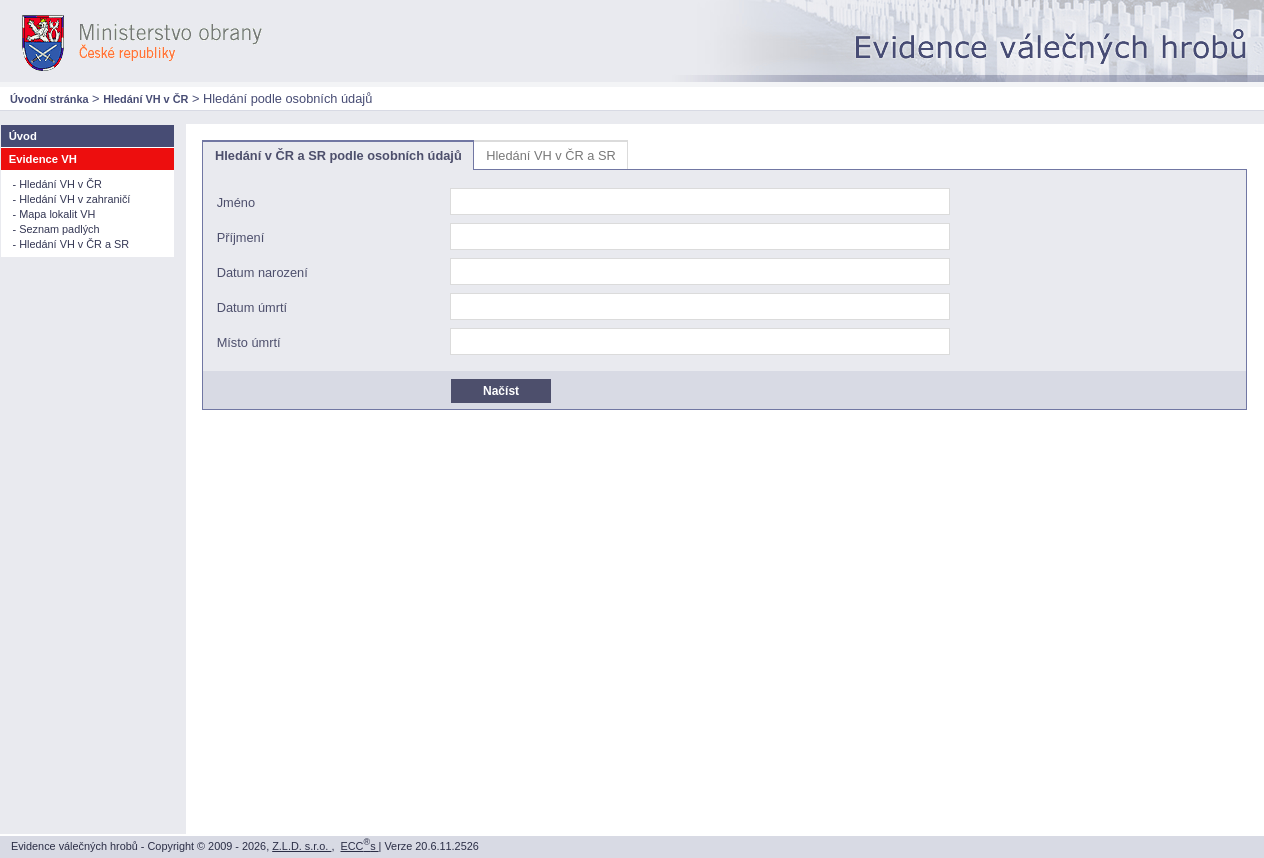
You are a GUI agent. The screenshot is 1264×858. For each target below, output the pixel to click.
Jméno (236, 203)
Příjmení (241, 238)
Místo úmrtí (249, 343)
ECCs (360, 846)
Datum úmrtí (252, 308)
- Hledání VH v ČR (57, 184)
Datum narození (262, 273)
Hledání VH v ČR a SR (550, 155)
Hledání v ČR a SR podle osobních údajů (338, 155)
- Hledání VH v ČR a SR (71, 244)
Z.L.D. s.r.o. (301, 846)
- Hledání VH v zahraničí (72, 199)
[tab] (338, 155)
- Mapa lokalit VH (54, 214)
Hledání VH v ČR (145, 99)
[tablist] (724, 275)
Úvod (23, 136)
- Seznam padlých (56, 229)
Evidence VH (43, 159)
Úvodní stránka (49, 99)
